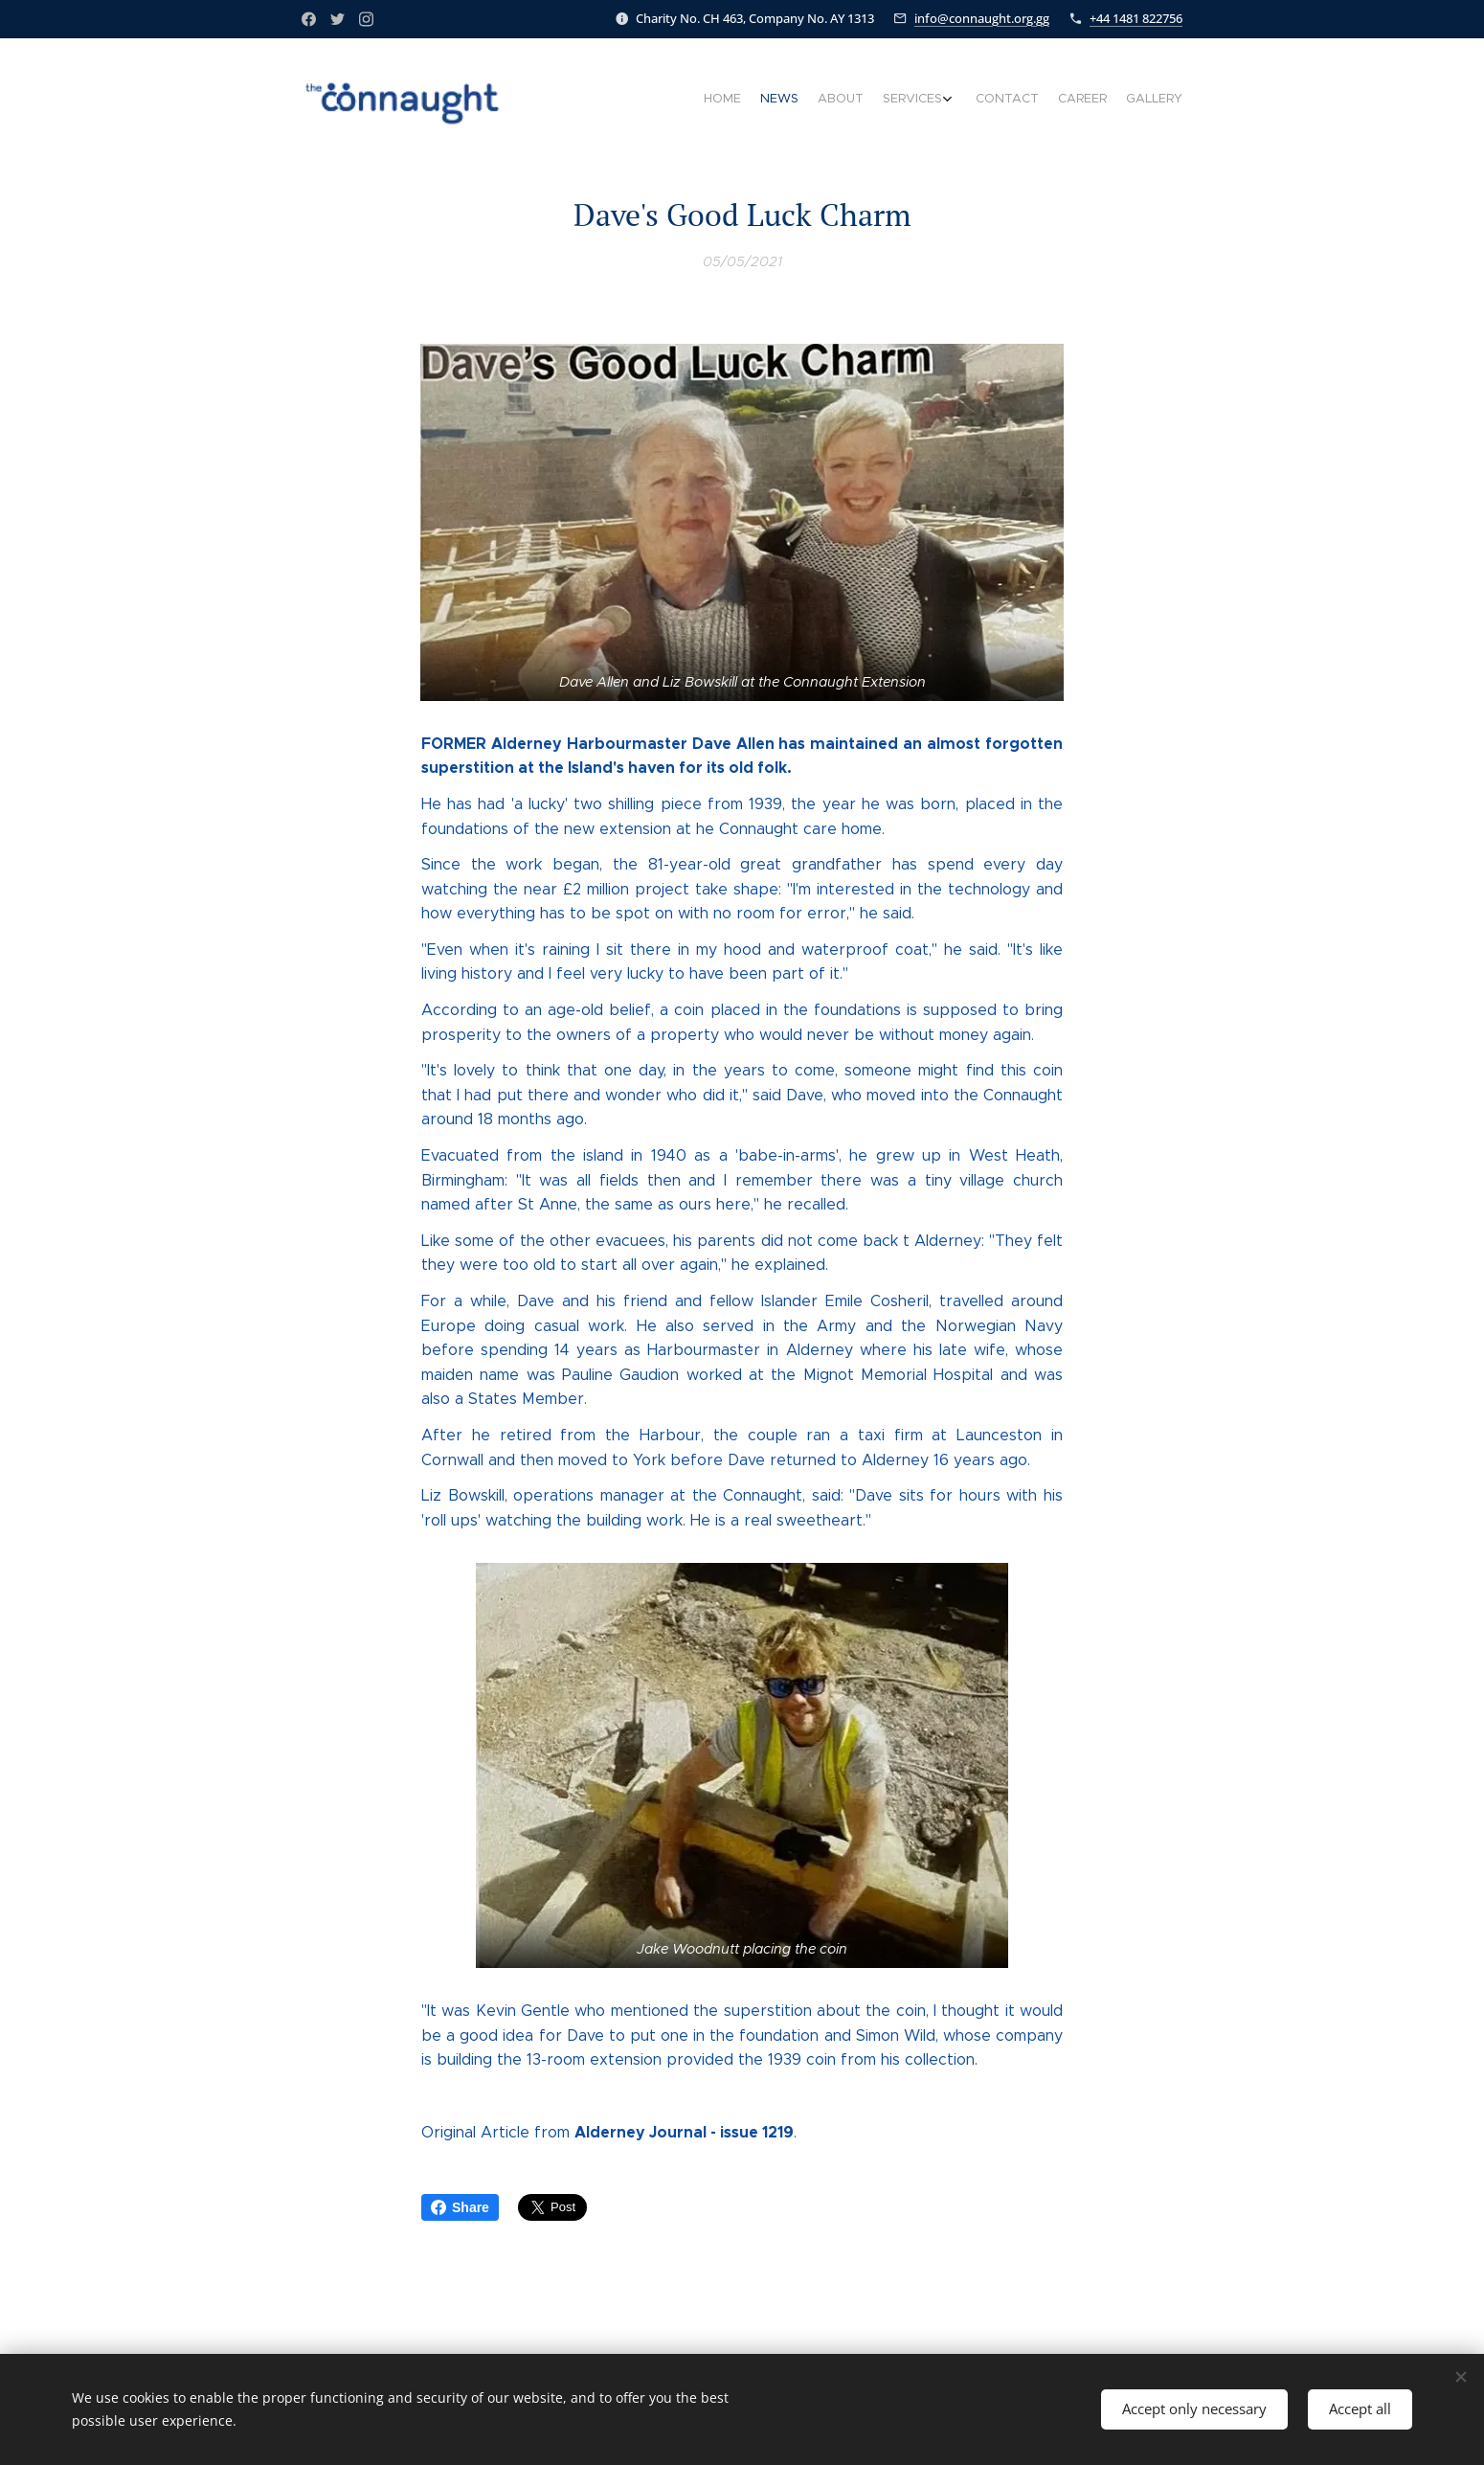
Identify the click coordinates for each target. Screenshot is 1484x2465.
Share (460, 2207)
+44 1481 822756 (1136, 18)
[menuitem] (1055, 100)
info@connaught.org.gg (981, 18)
